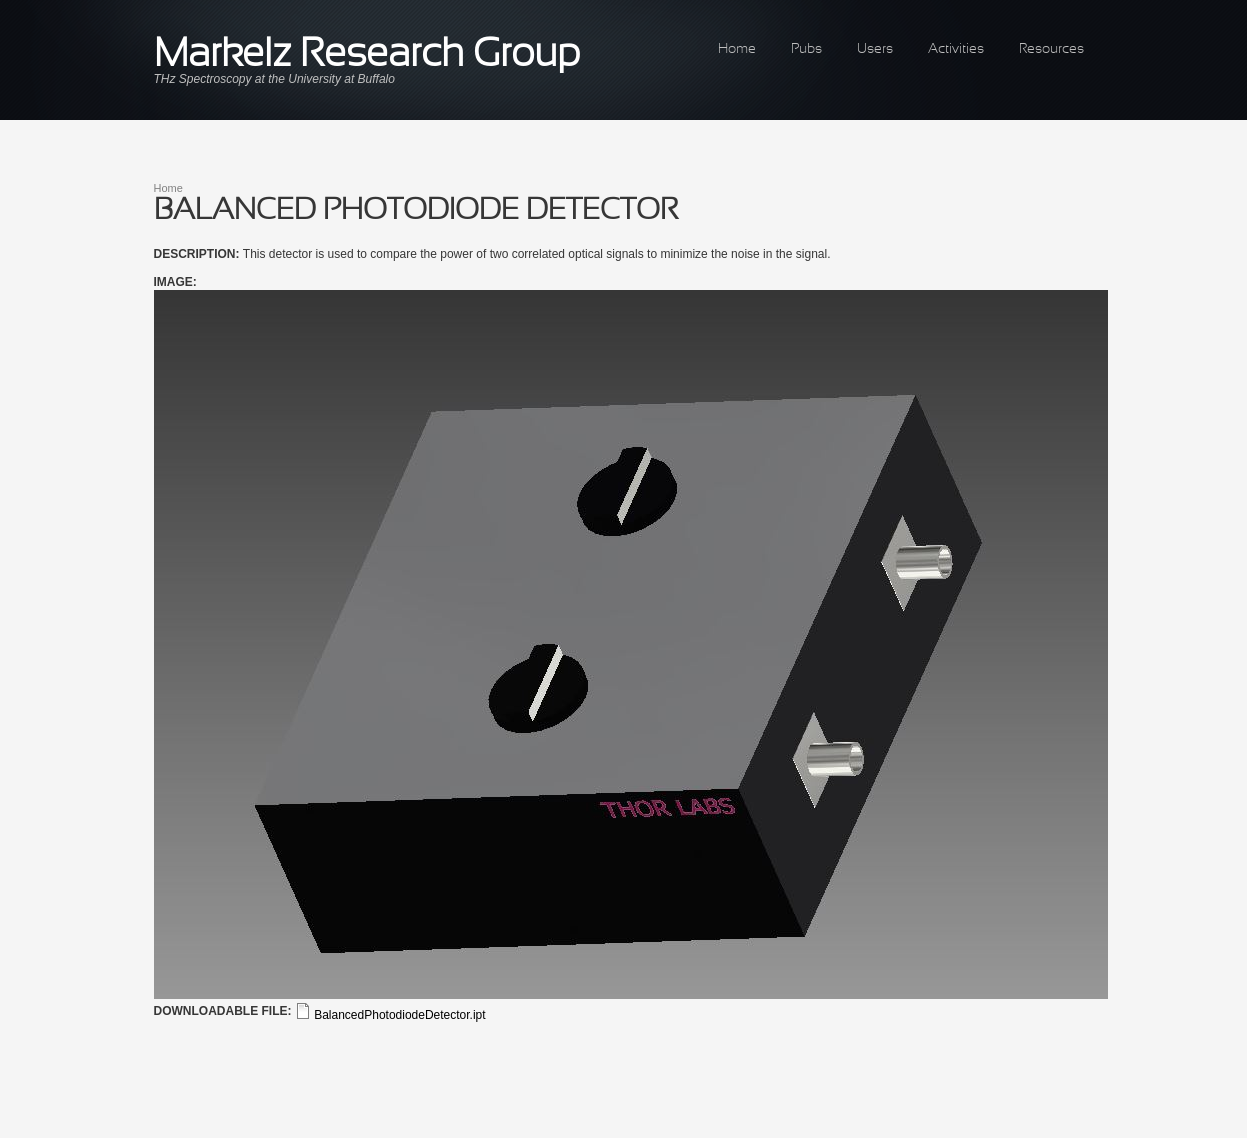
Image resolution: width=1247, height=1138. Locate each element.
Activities (956, 49)
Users (875, 49)
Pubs (806, 49)
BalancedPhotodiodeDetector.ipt (399, 1015)
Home (737, 49)
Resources (1051, 49)
